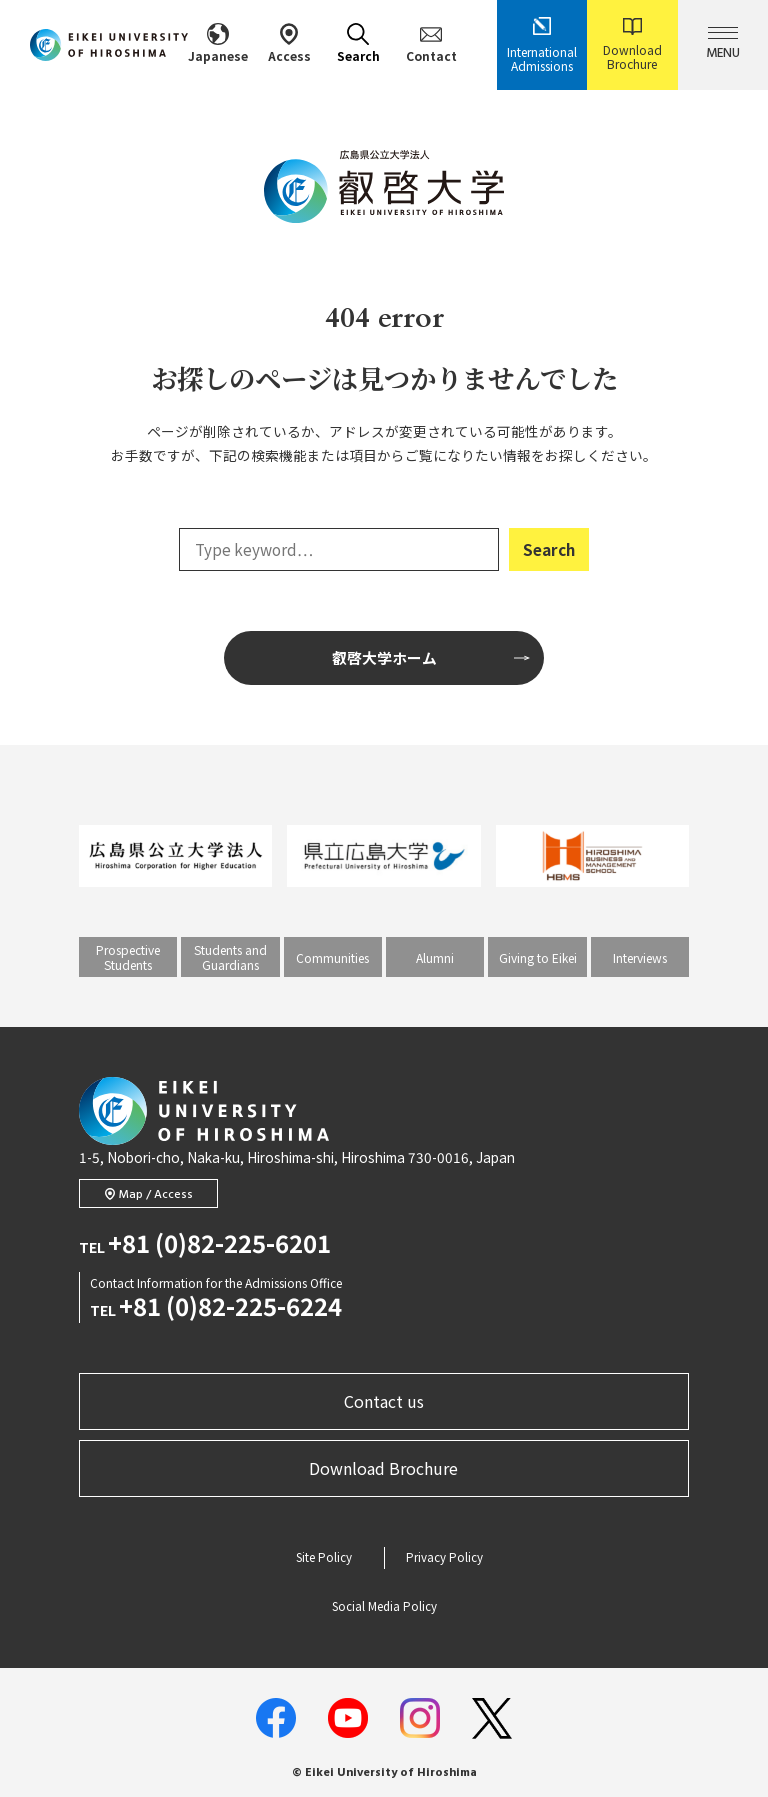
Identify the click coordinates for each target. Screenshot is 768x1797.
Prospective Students (128, 957)
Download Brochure (632, 45)
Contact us (384, 1401)
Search (358, 43)
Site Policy (324, 1557)
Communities (332, 957)
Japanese (218, 43)
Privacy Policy (444, 1557)
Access (289, 43)
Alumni (435, 957)
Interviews (640, 957)
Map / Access (149, 1195)
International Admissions (542, 45)
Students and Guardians (230, 957)
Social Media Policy (384, 1606)
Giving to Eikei (538, 957)
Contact (431, 43)
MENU (723, 45)
